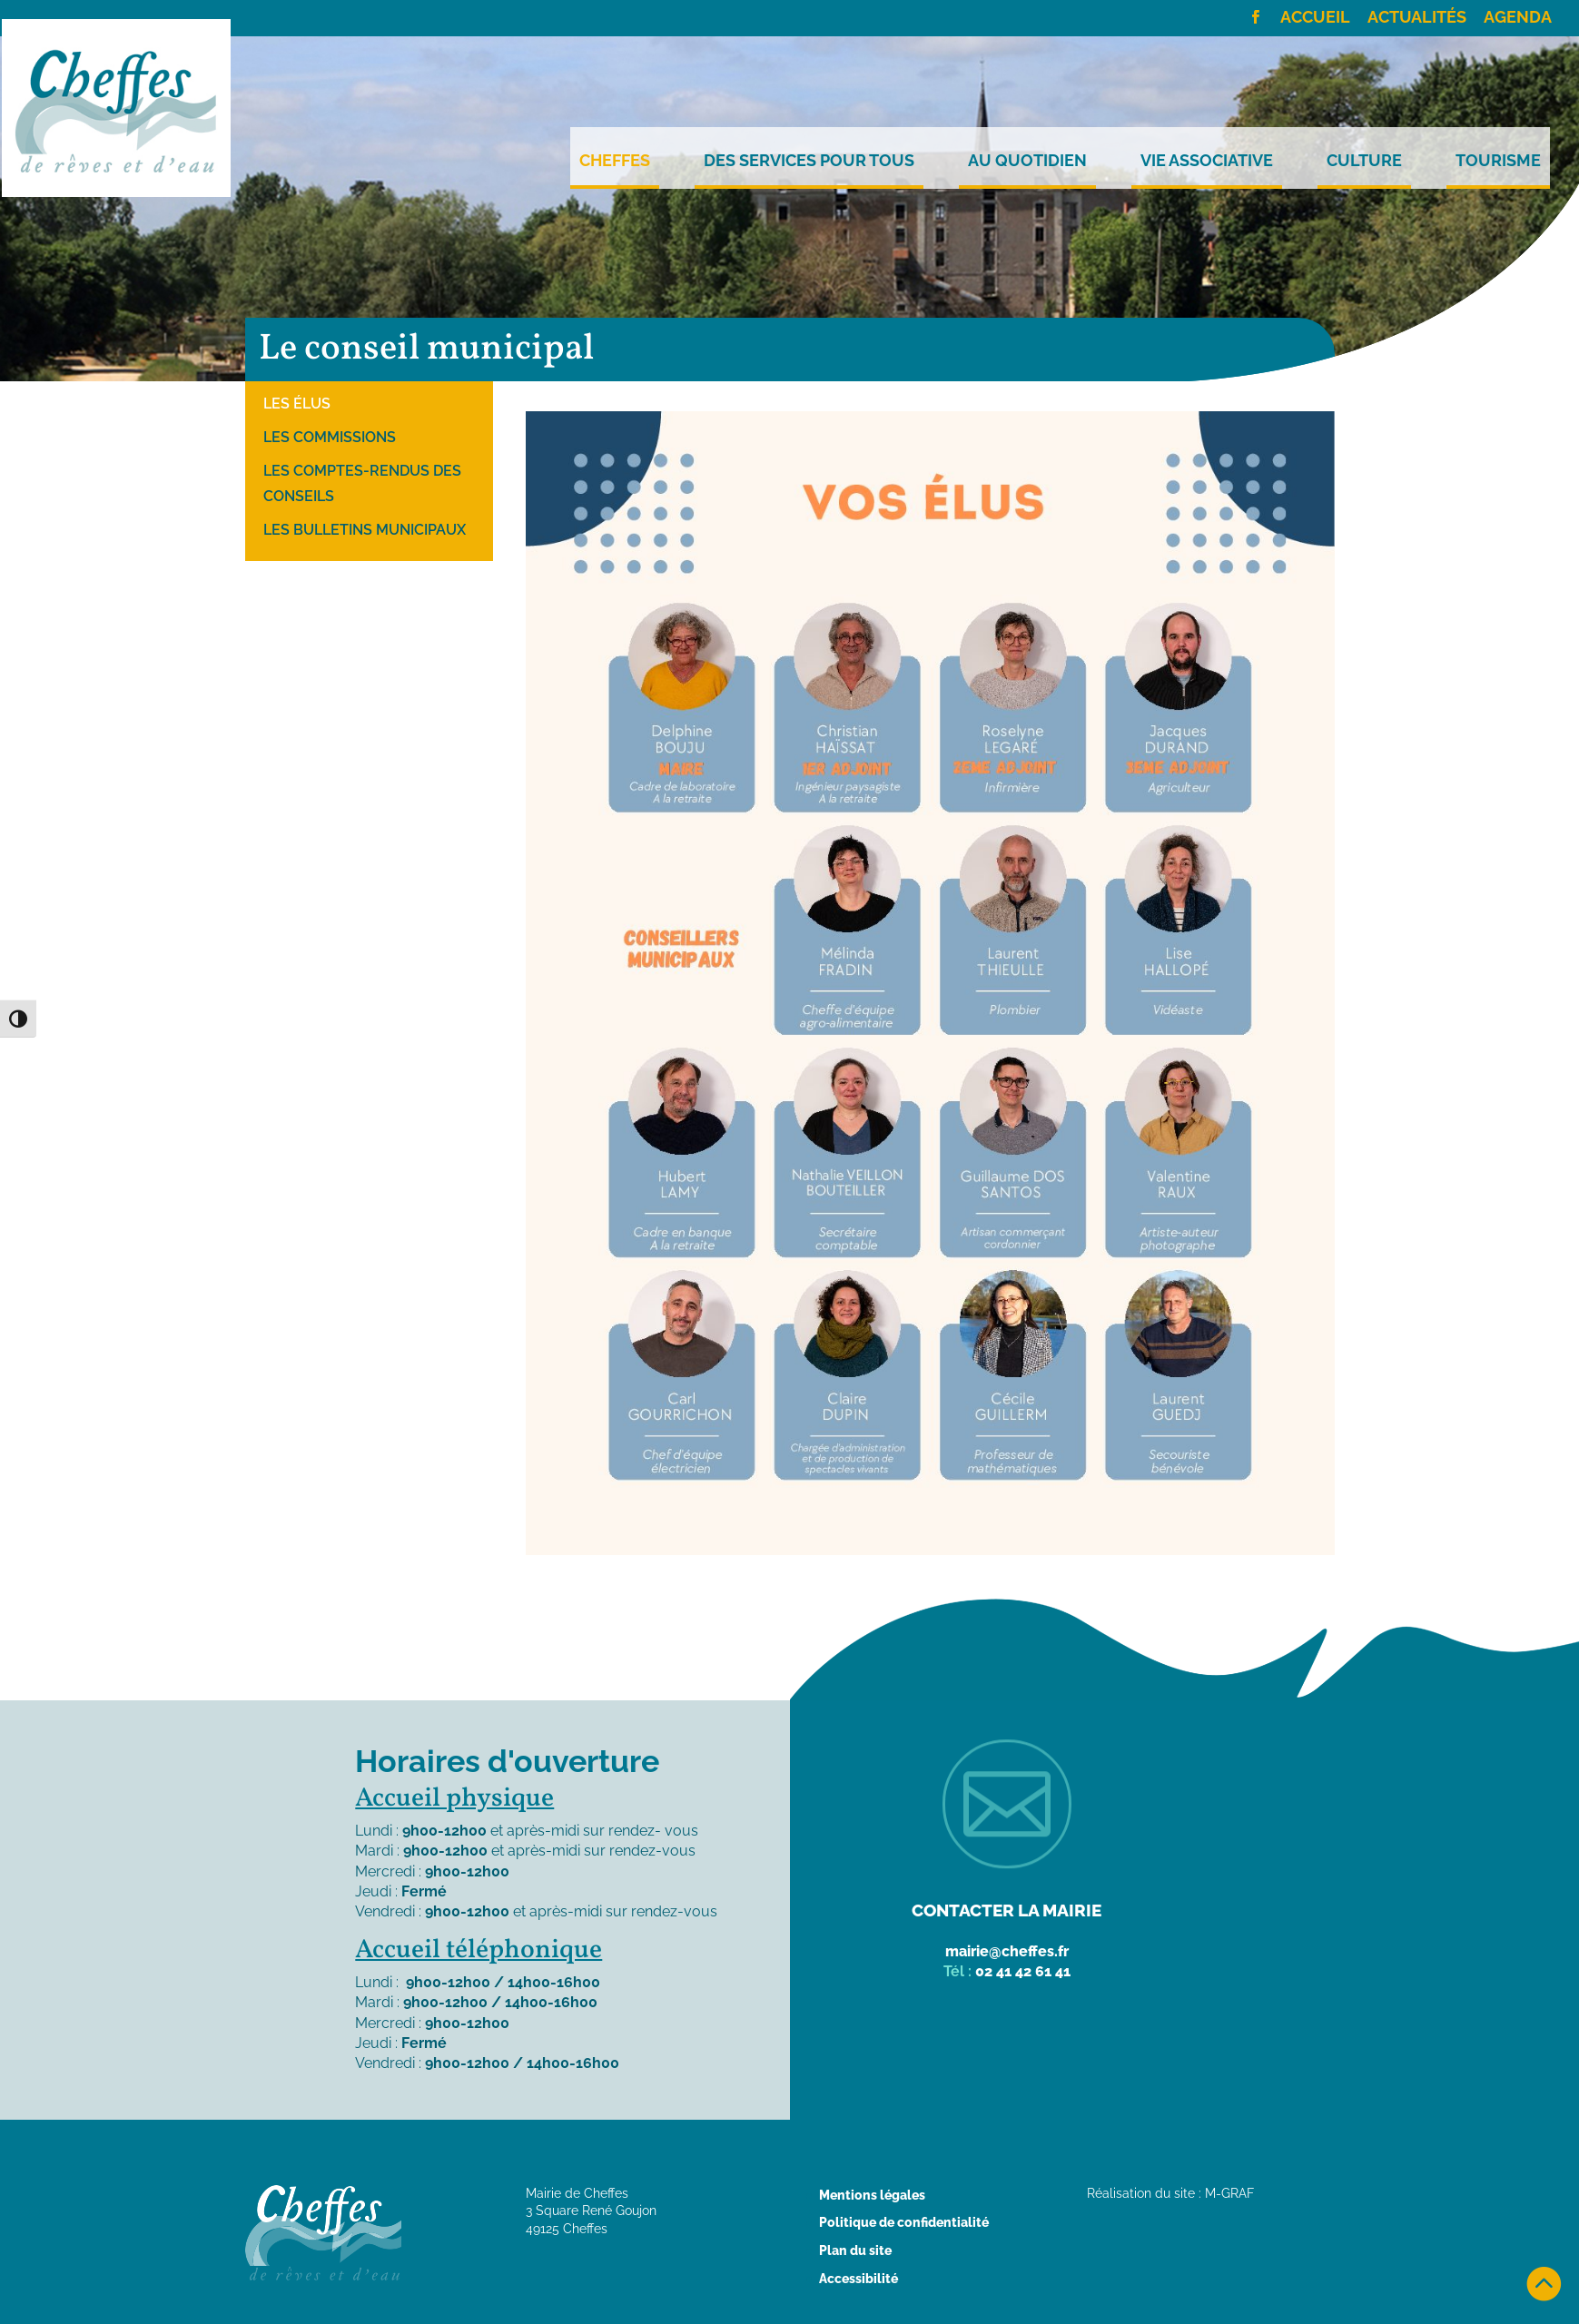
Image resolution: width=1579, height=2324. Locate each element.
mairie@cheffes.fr (1007, 1951)
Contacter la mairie (1006, 1910)
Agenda (1518, 18)
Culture (1364, 161)
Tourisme (1498, 161)
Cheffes (614, 161)
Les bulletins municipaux (364, 529)
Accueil (1315, 18)
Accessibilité (858, 2278)
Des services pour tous (809, 161)
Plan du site (855, 2250)
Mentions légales (872, 2195)
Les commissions (329, 437)
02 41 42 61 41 (1023, 1971)
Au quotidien (1027, 161)
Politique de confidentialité (904, 2222)
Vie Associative (1206, 161)
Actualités (1416, 18)
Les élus (297, 403)
